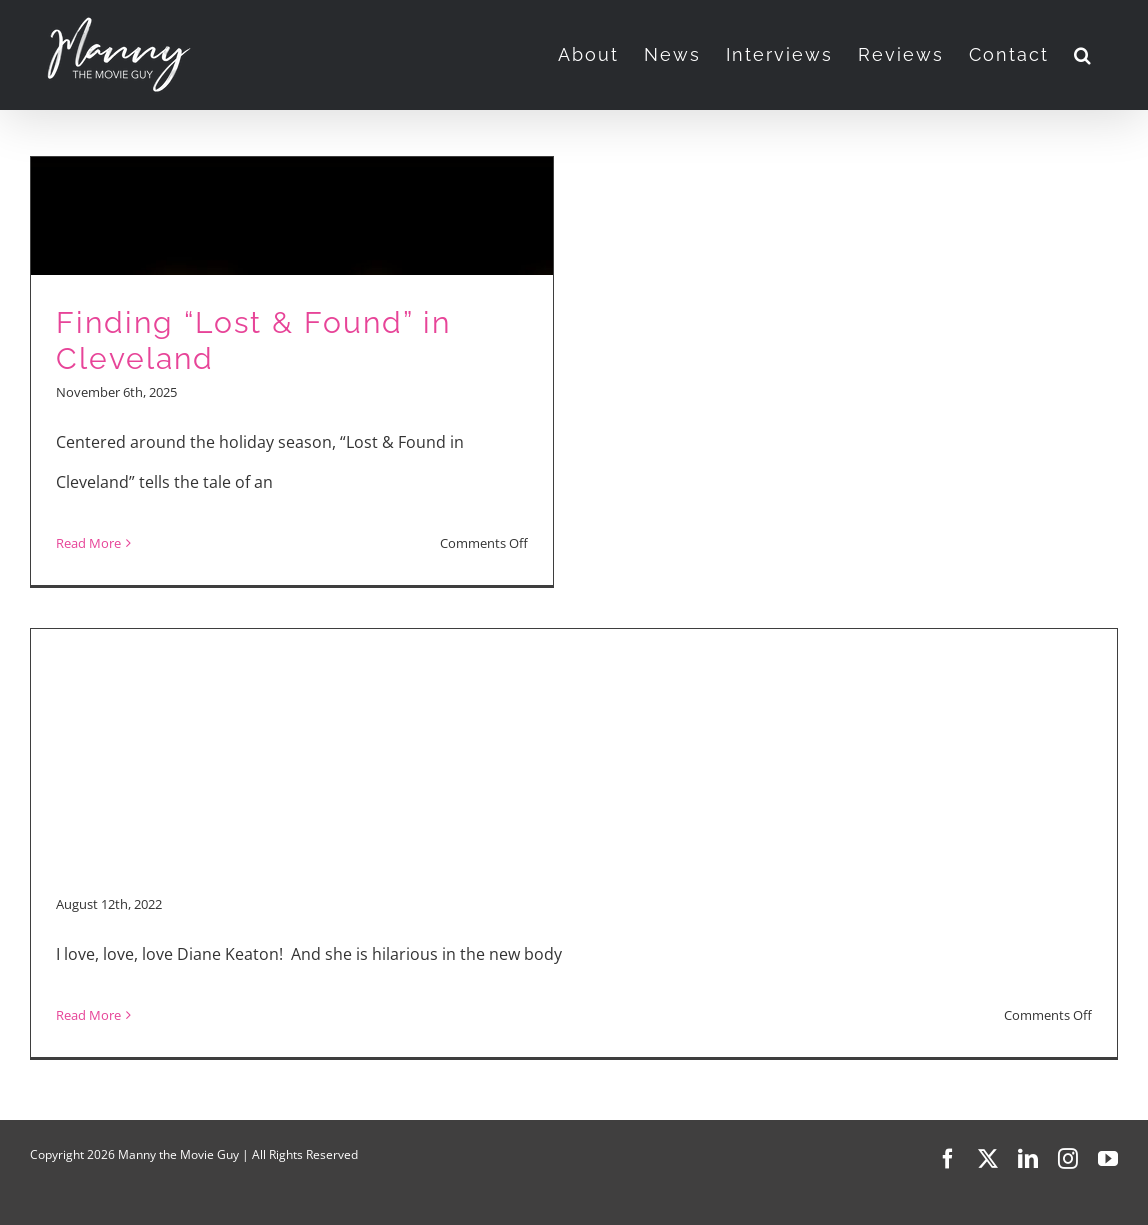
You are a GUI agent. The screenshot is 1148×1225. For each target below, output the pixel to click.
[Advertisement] (574, 735)
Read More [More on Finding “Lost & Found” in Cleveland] (88, 543)
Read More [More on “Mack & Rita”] (88, 1015)
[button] (1083, 55)
